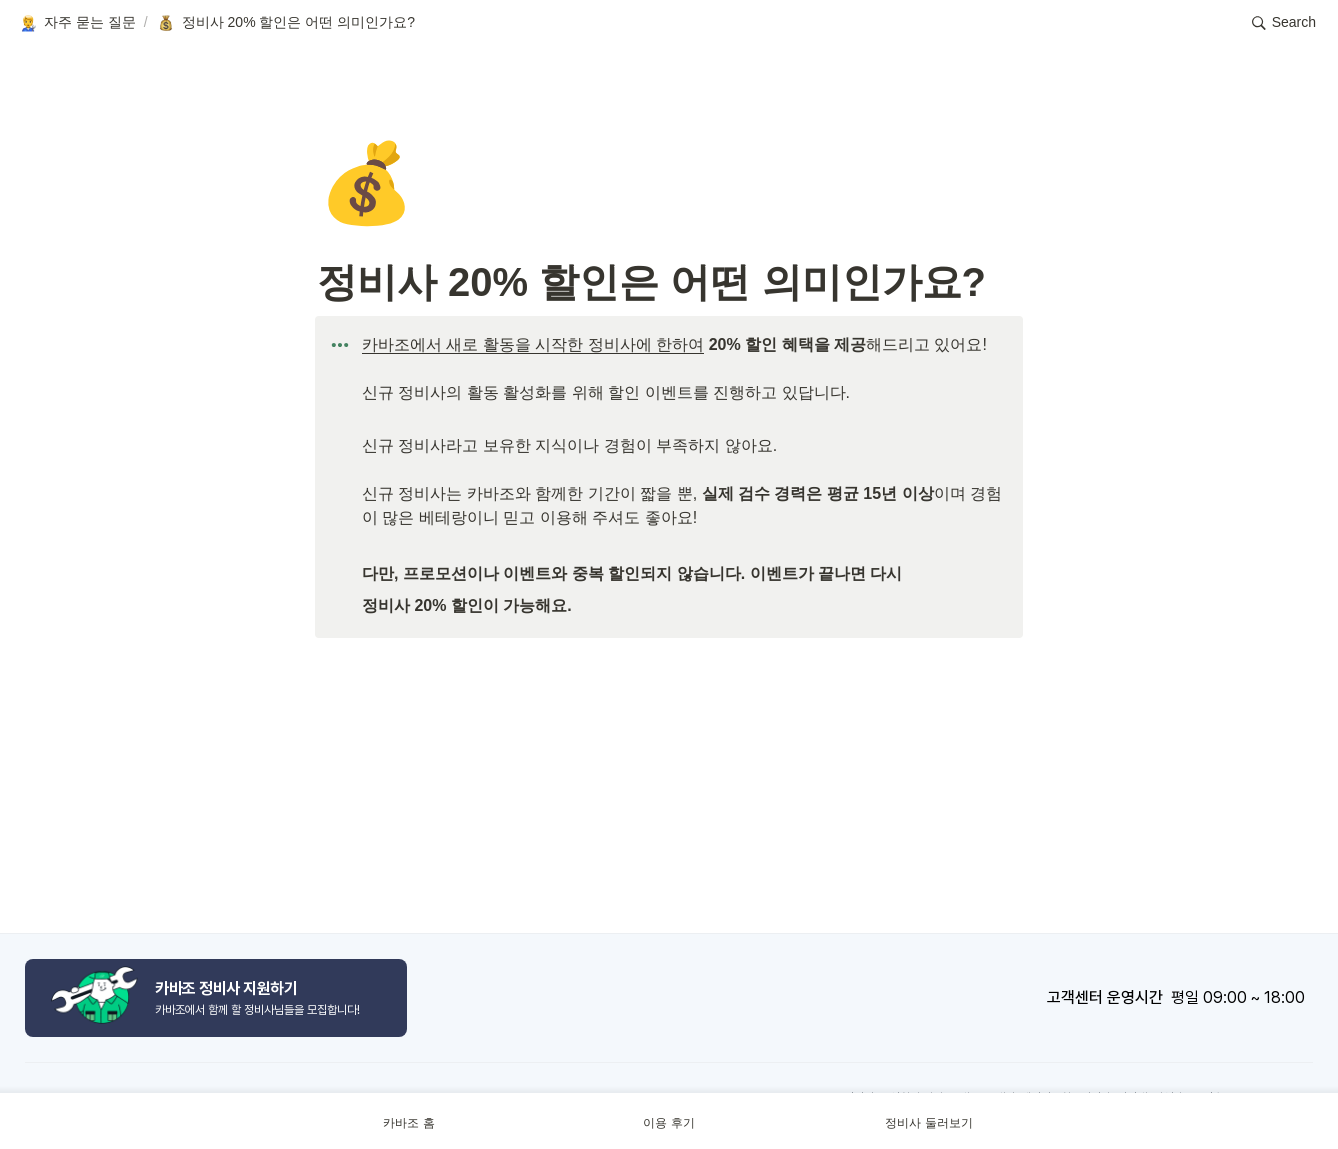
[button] (77, 23)
